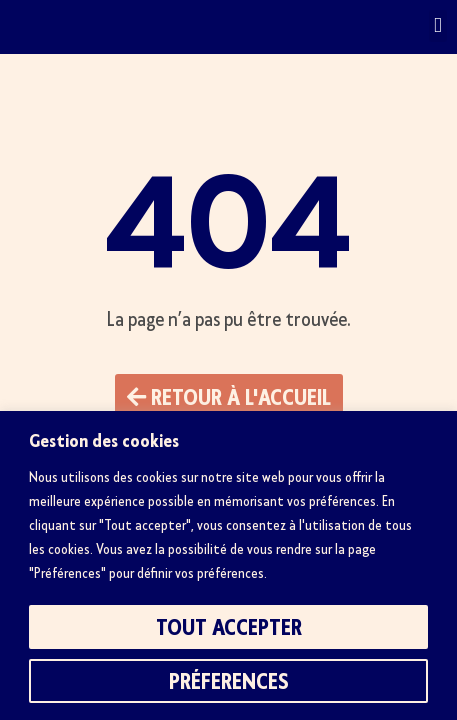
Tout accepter (229, 627)
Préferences (229, 681)
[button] (438, 26)
